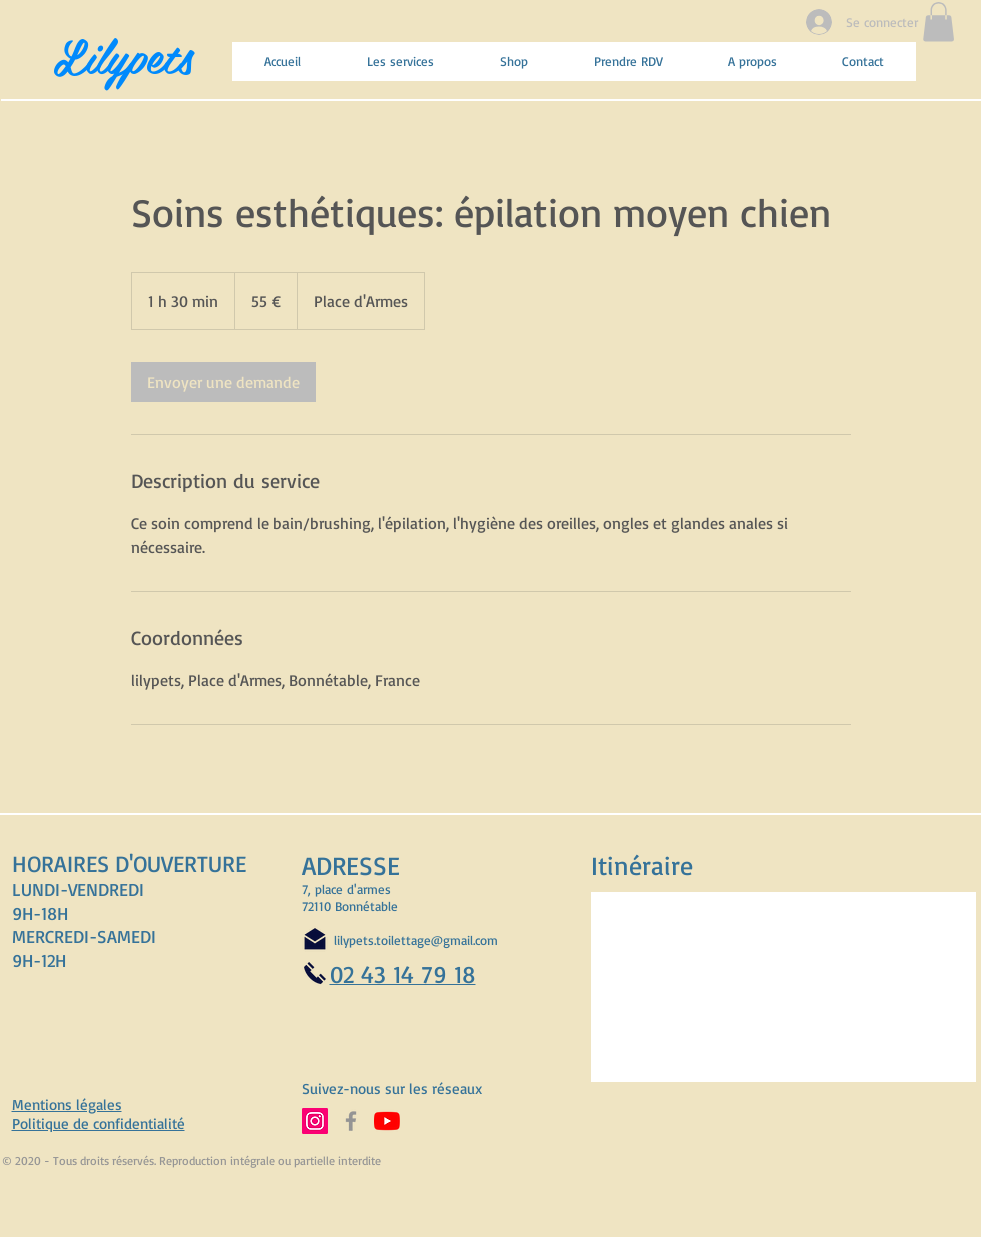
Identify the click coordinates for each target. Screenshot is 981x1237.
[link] (223, 382)
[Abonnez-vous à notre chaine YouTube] (387, 1121)
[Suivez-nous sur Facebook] (351, 1121)
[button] (938, 21)
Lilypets (123, 54)
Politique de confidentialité (98, 1123)
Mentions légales (67, 1104)
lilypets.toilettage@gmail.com (416, 940)
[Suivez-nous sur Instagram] (315, 1121)
